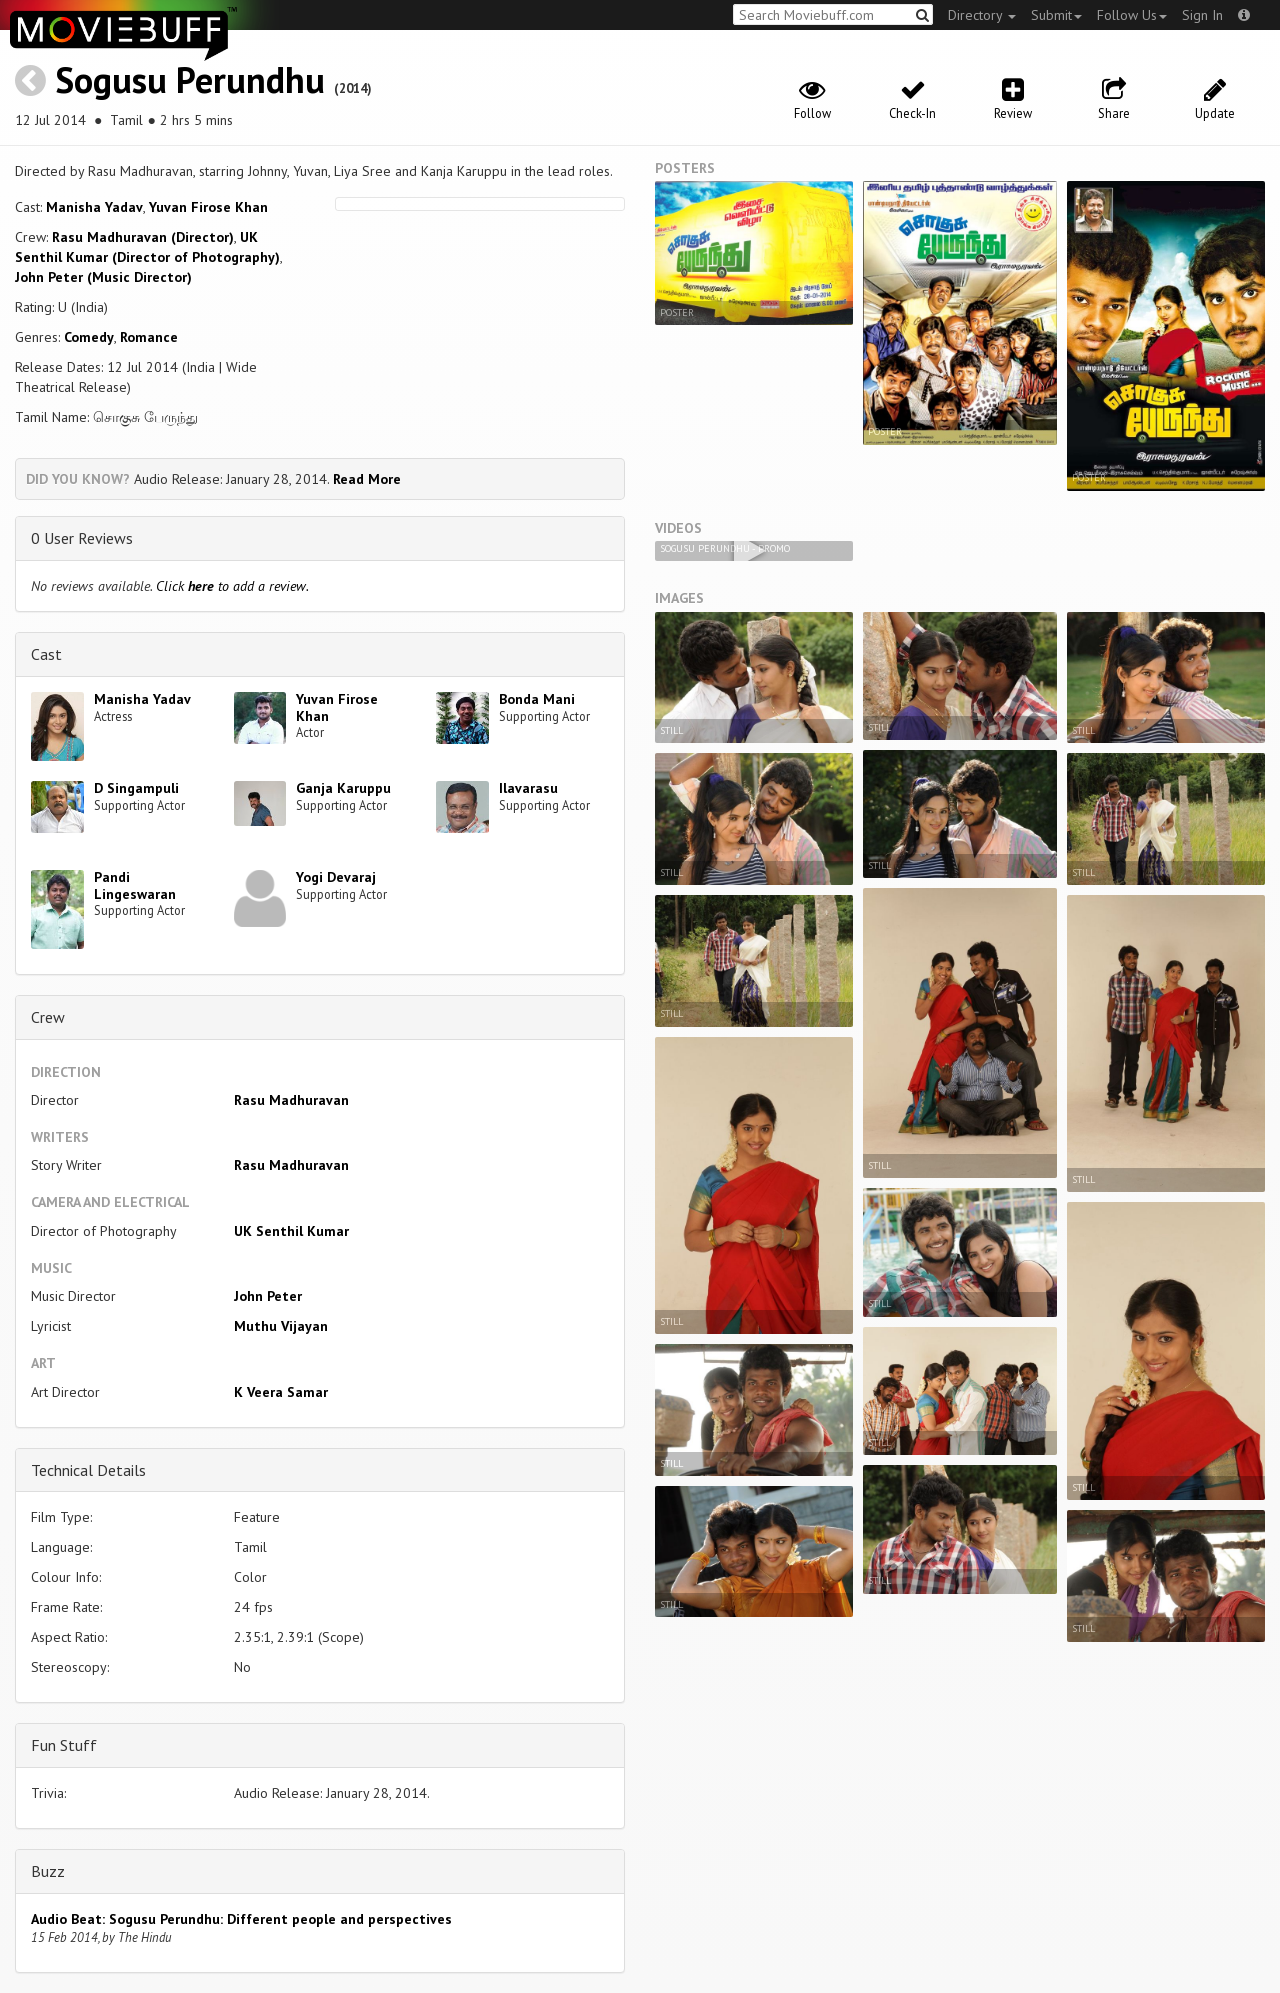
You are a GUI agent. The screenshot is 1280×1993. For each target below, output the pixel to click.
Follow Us (1132, 15)
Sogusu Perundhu (190, 79)
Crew (48, 1017)
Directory (982, 15)
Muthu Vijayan (281, 1326)
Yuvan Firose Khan (208, 207)
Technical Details (88, 1470)
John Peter (268, 1296)
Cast (46, 654)
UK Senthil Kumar (291, 1231)
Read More (367, 479)
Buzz (48, 1871)
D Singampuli (136, 788)
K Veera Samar (281, 1392)
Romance (149, 337)
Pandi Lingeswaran (135, 885)
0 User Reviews (82, 538)
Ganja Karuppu (343, 788)
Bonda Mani (537, 699)
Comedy (89, 337)
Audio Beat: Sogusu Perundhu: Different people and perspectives (241, 1919)
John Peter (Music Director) (103, 277)
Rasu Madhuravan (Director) (143, 237)
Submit (1056, 15)
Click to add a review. (232, 586)
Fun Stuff (64, 1745)
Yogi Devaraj (336, 877)
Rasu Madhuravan (291, 1100)
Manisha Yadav (94, 207)
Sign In (1202, 15)
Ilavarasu (528, 788)
